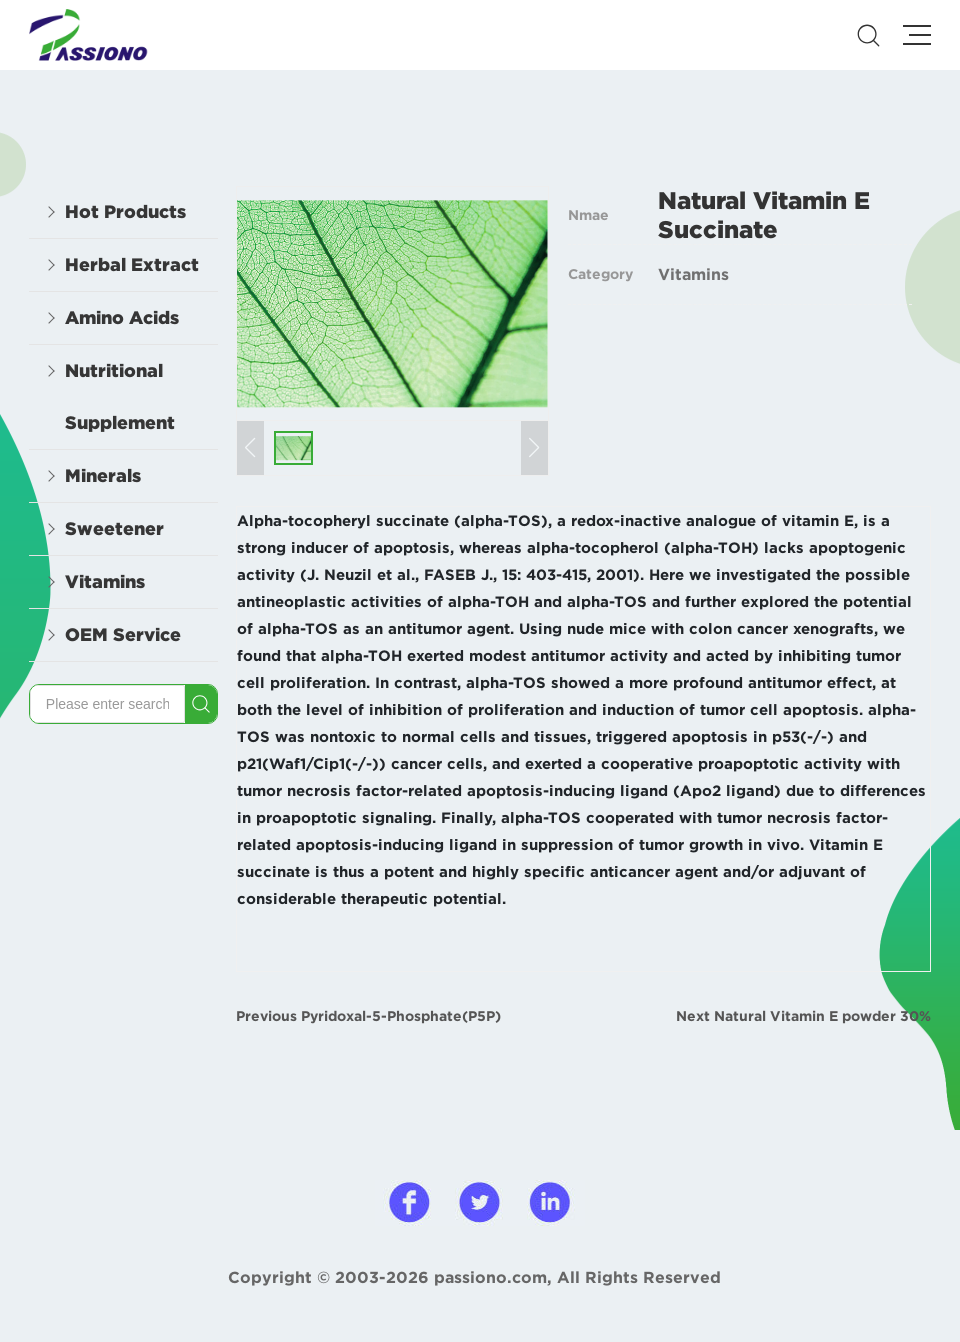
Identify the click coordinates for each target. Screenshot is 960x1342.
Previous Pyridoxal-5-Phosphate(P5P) (368, 1016)
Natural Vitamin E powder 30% (822, 1016)
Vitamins (693, 274)
